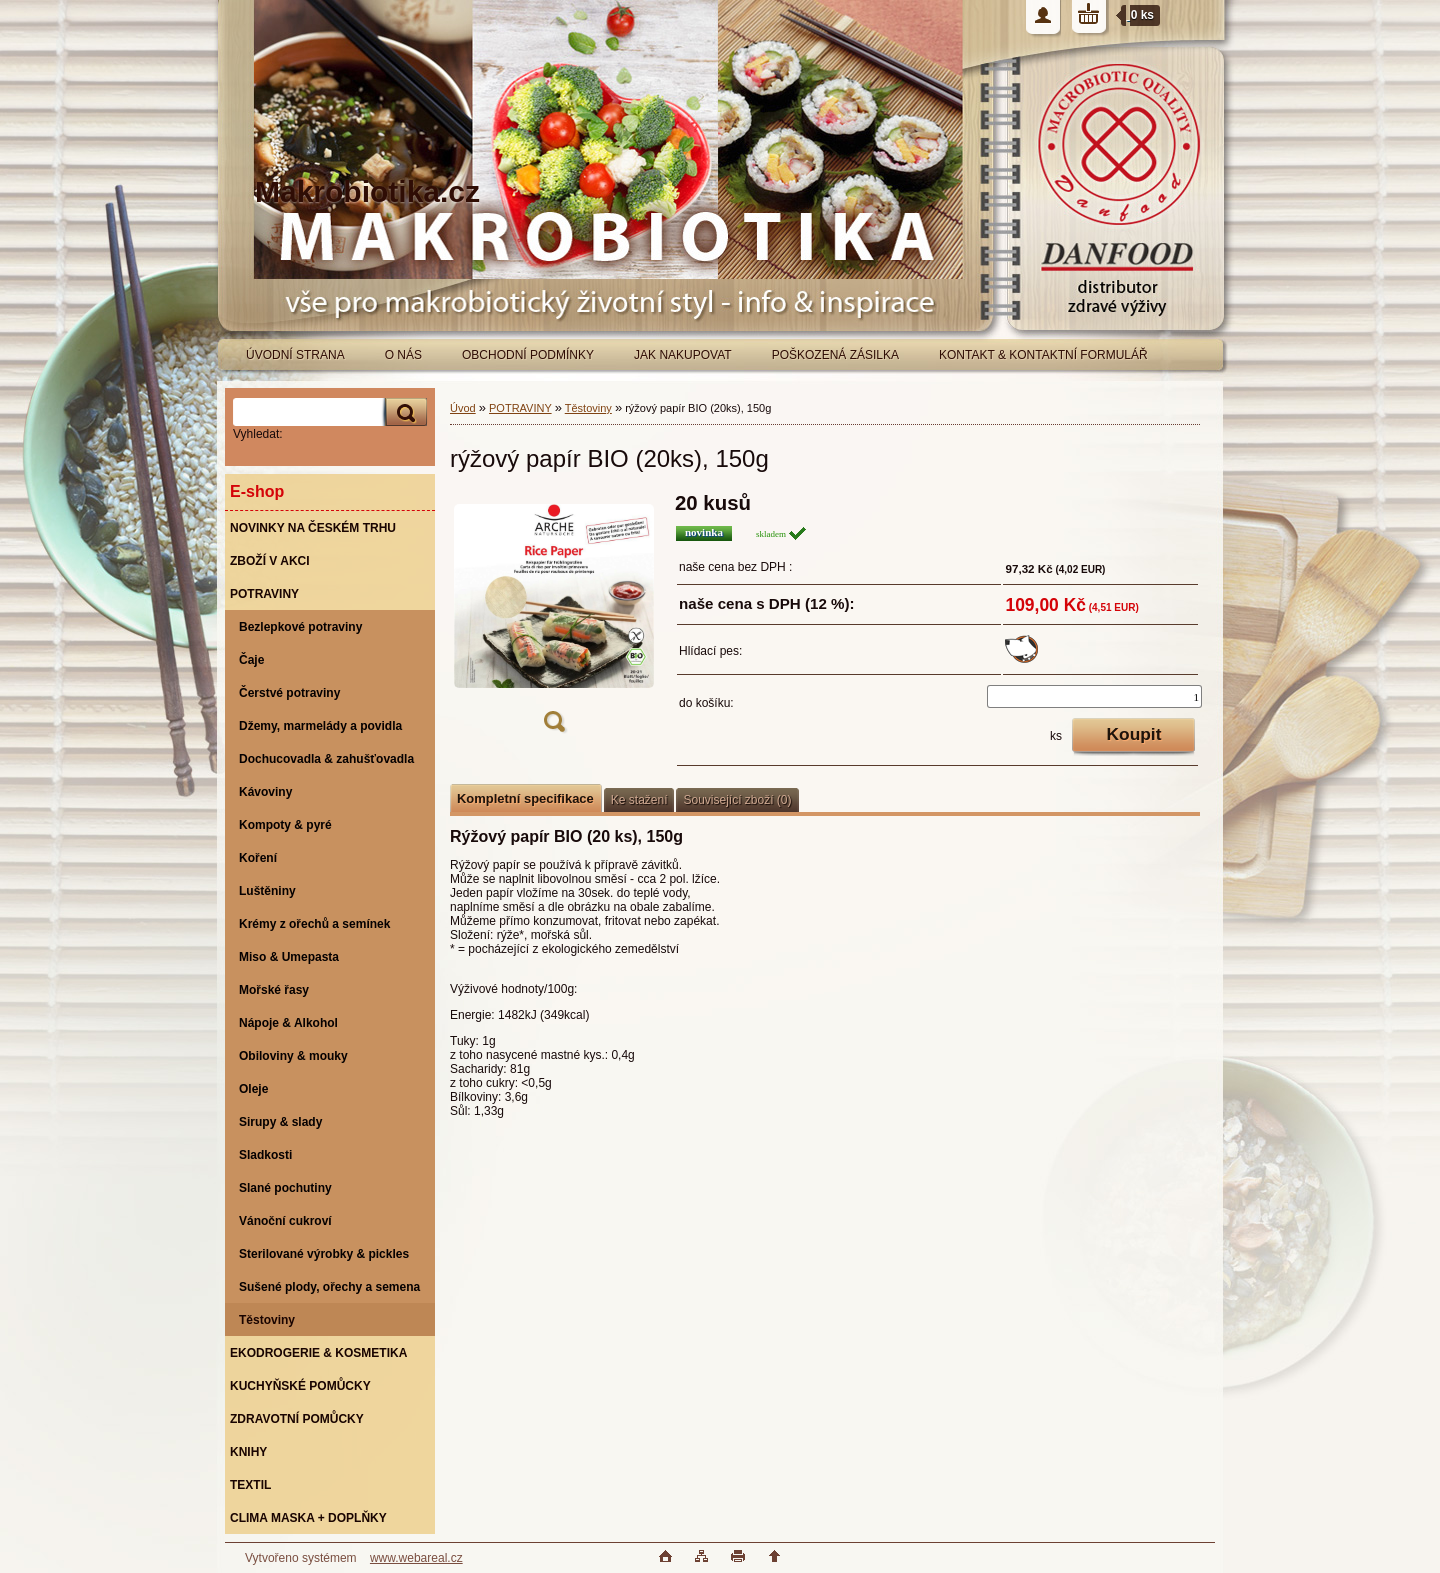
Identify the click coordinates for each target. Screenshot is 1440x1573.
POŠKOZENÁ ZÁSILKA (835, 355)
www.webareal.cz (416, 1558)
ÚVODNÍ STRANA (295, 355)
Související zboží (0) (737, 800)
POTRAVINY (520, 408)
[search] (403, 412)
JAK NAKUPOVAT (683, 355)
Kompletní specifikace (525, 798)
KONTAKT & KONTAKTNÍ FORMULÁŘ (1043, 355)
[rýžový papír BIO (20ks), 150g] (554, 618)
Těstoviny (588, 408)
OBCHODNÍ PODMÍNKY (528, 355)
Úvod (463, 408)
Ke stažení (639, 800)
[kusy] (1094, 696)
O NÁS (403, 355)
